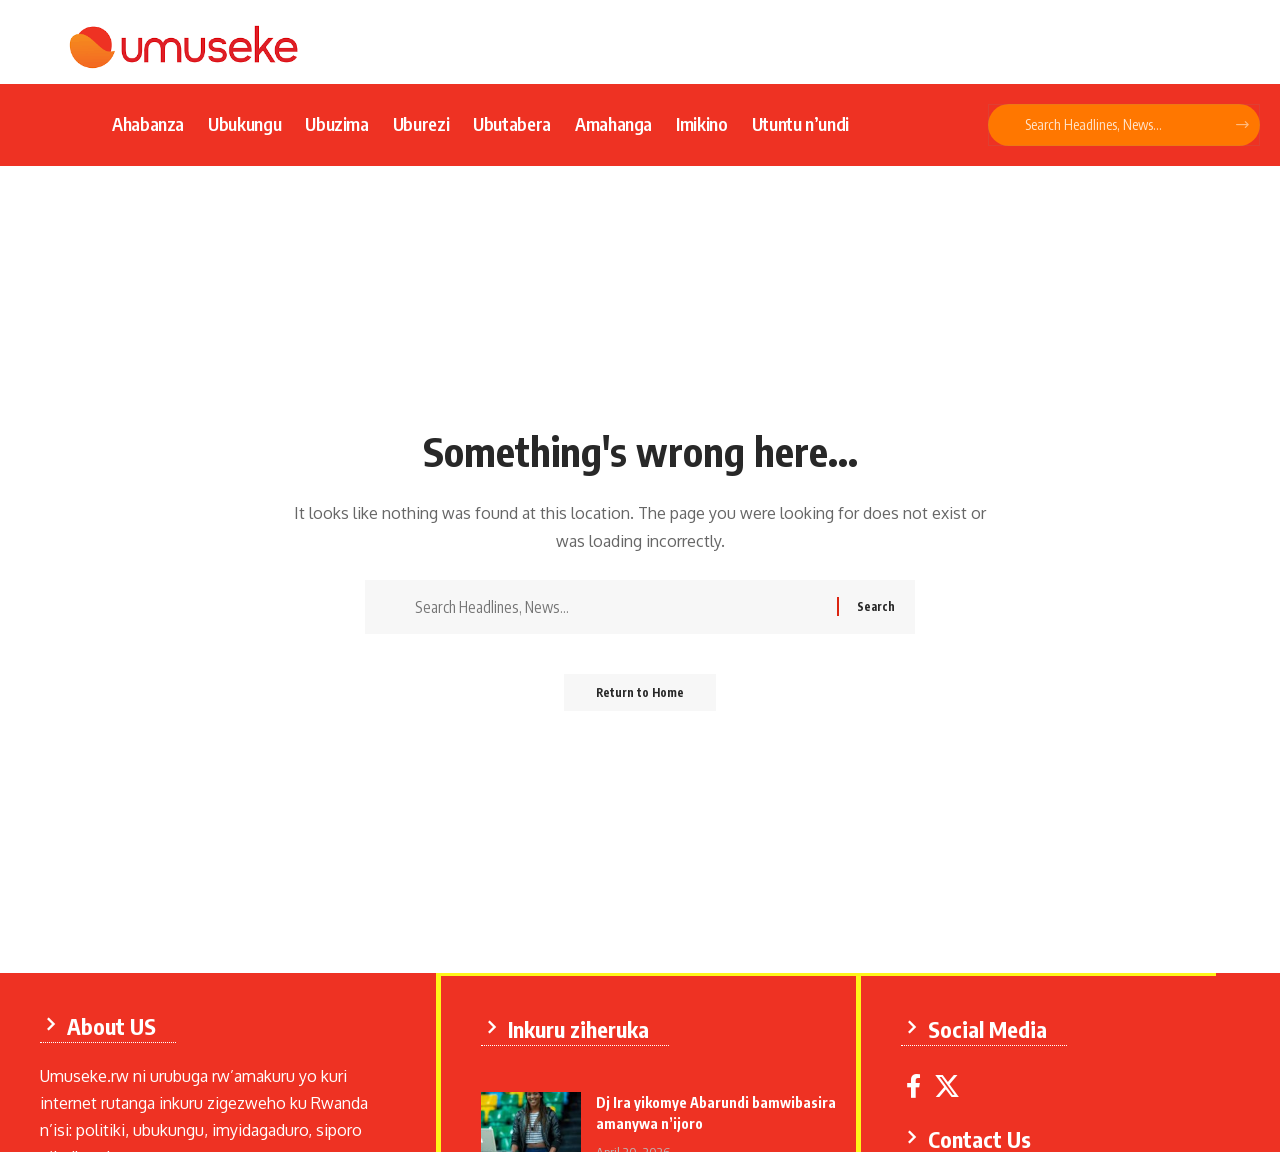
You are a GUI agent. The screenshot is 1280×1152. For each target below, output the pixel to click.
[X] (952, 1083)
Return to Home (640, 698)
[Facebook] (918, 1083)
